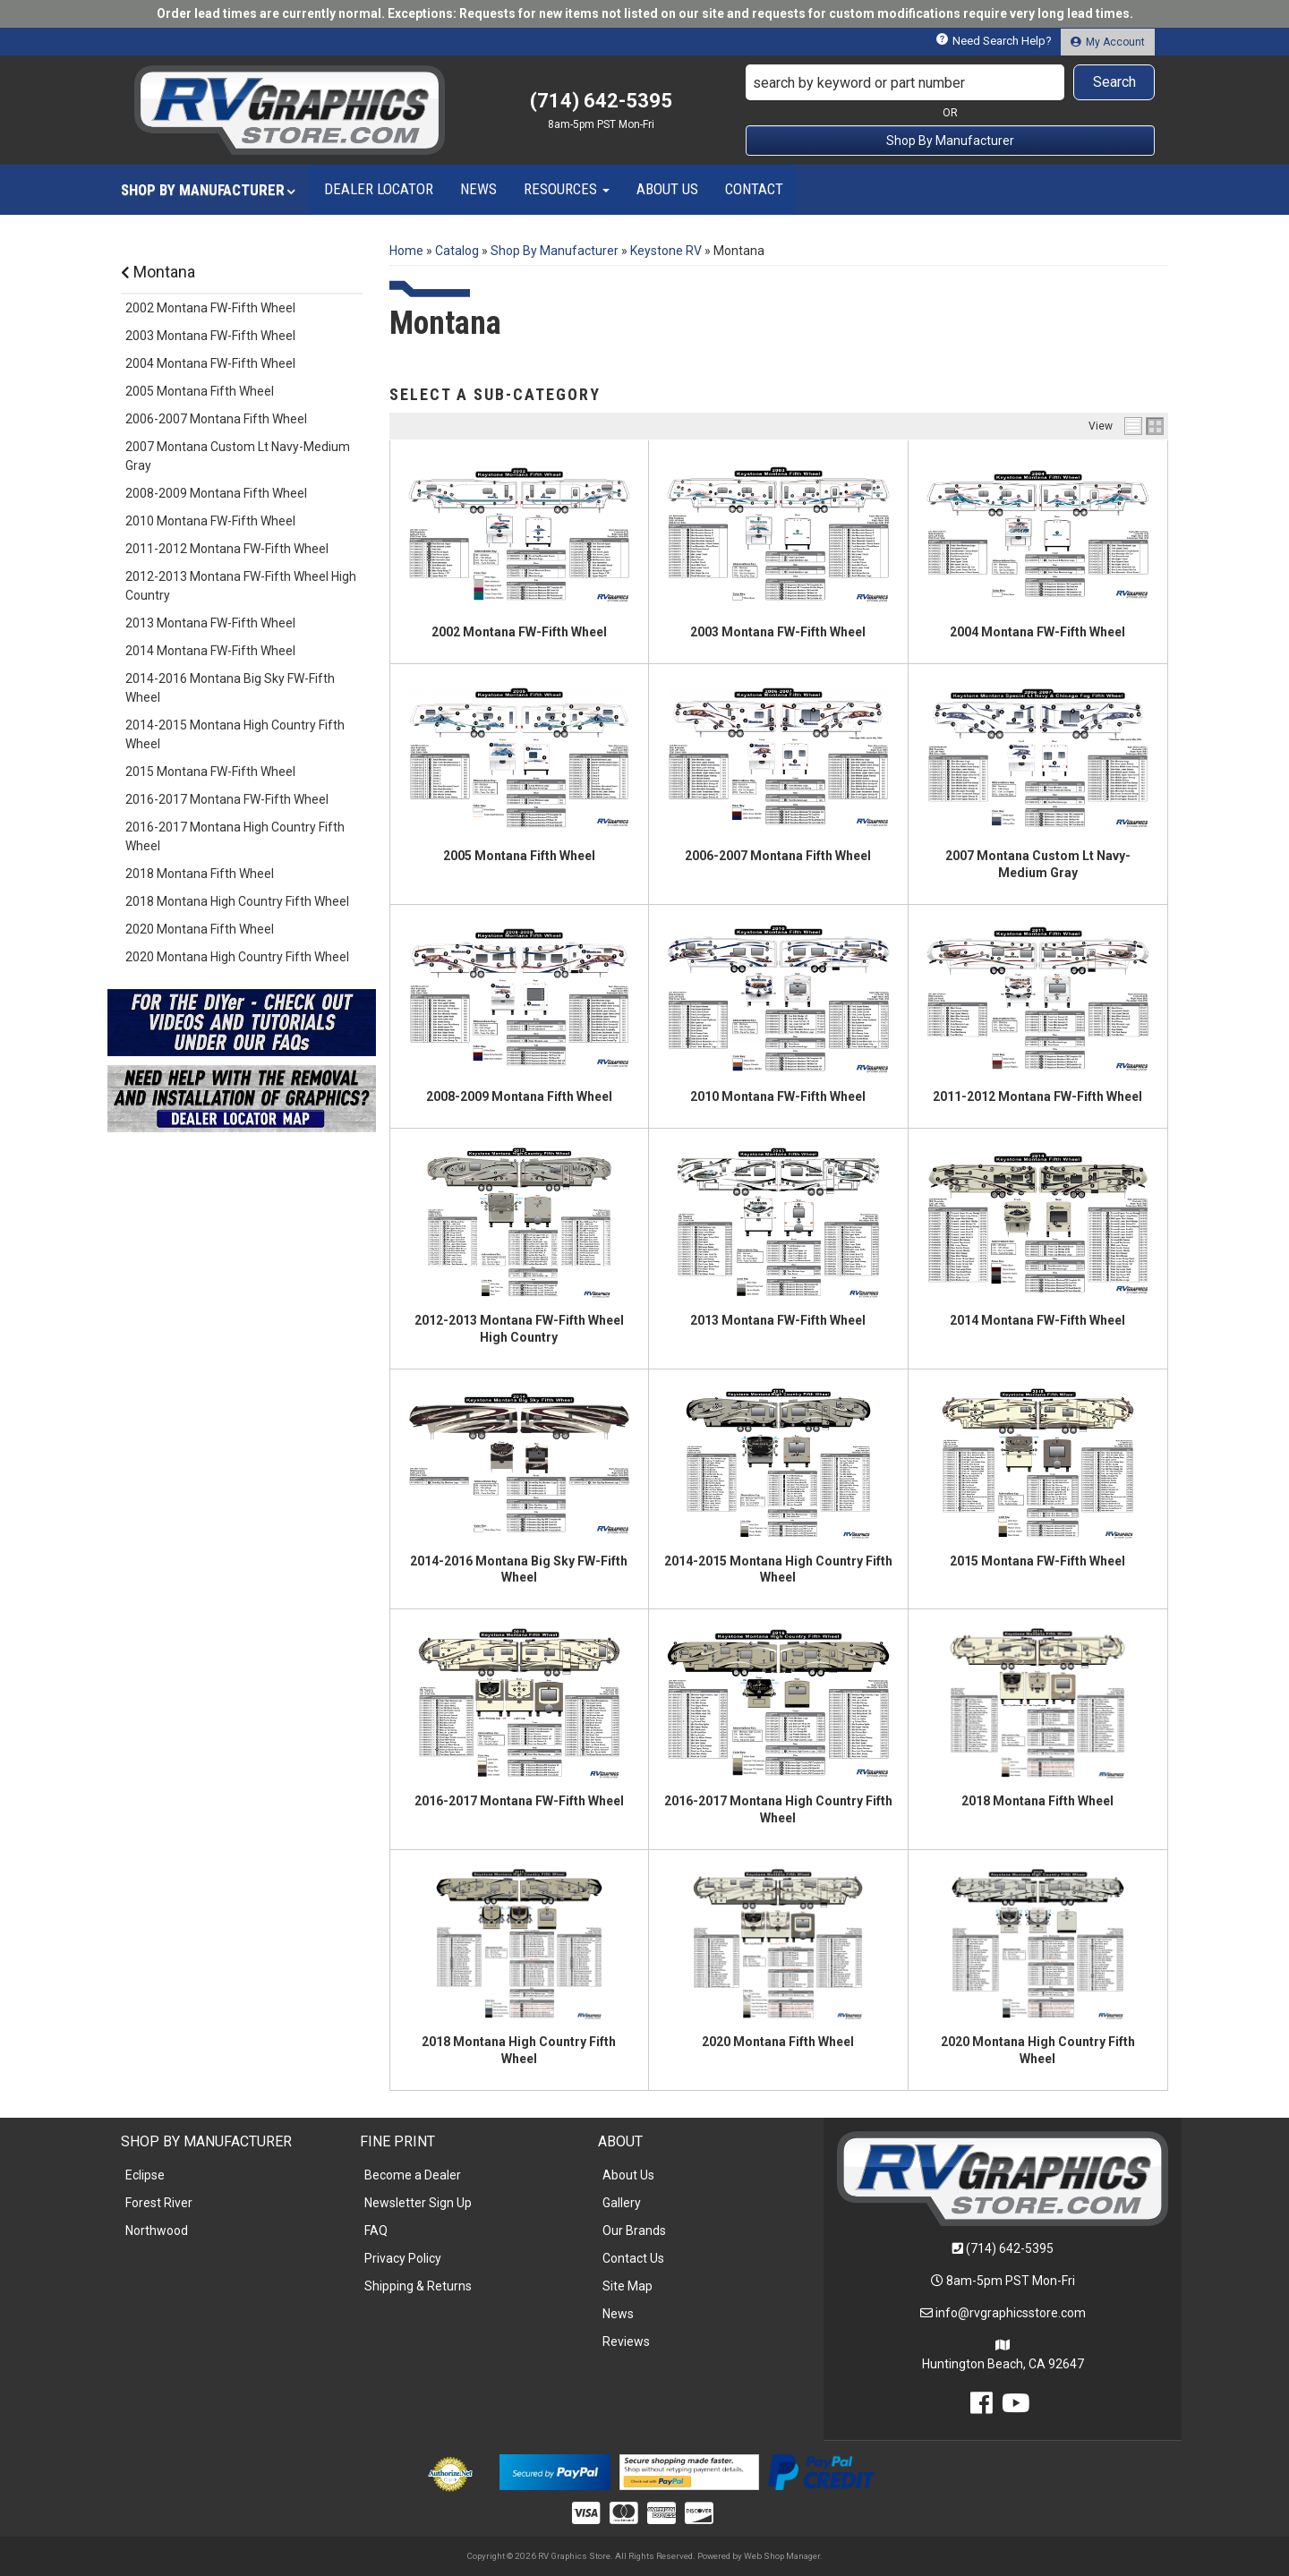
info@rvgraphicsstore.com (1010, 2313)
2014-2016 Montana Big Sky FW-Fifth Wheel (230, 687)
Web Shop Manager (782, 2556)
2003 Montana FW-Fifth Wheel (778, 632)
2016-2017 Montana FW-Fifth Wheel (519, 1801)
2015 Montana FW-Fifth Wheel (1037, 1561)
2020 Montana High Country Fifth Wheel (237, 957)
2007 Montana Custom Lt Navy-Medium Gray (237, 456)
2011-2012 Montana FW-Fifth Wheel (1037, 1096)
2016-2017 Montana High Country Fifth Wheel (235, 836)
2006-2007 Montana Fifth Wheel (778, 856)
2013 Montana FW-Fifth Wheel (778, 1320)
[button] (951, 82)
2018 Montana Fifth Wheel (1037, 1801)
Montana (158, 271)
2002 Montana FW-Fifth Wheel (519, 632)
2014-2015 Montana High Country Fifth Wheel (235, 734)
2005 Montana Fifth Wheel (519, 856)
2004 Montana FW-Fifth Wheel (1037, 632)
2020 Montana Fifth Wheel (778, 2041)
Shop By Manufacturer (950, 140)
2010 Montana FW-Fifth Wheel (778, 1096)
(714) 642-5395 (1010, 2248)
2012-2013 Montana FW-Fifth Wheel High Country (240, 585)
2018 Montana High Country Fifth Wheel (237, 901)
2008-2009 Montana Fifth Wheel (519, 1096)
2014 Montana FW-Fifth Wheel (1037, 1320)
